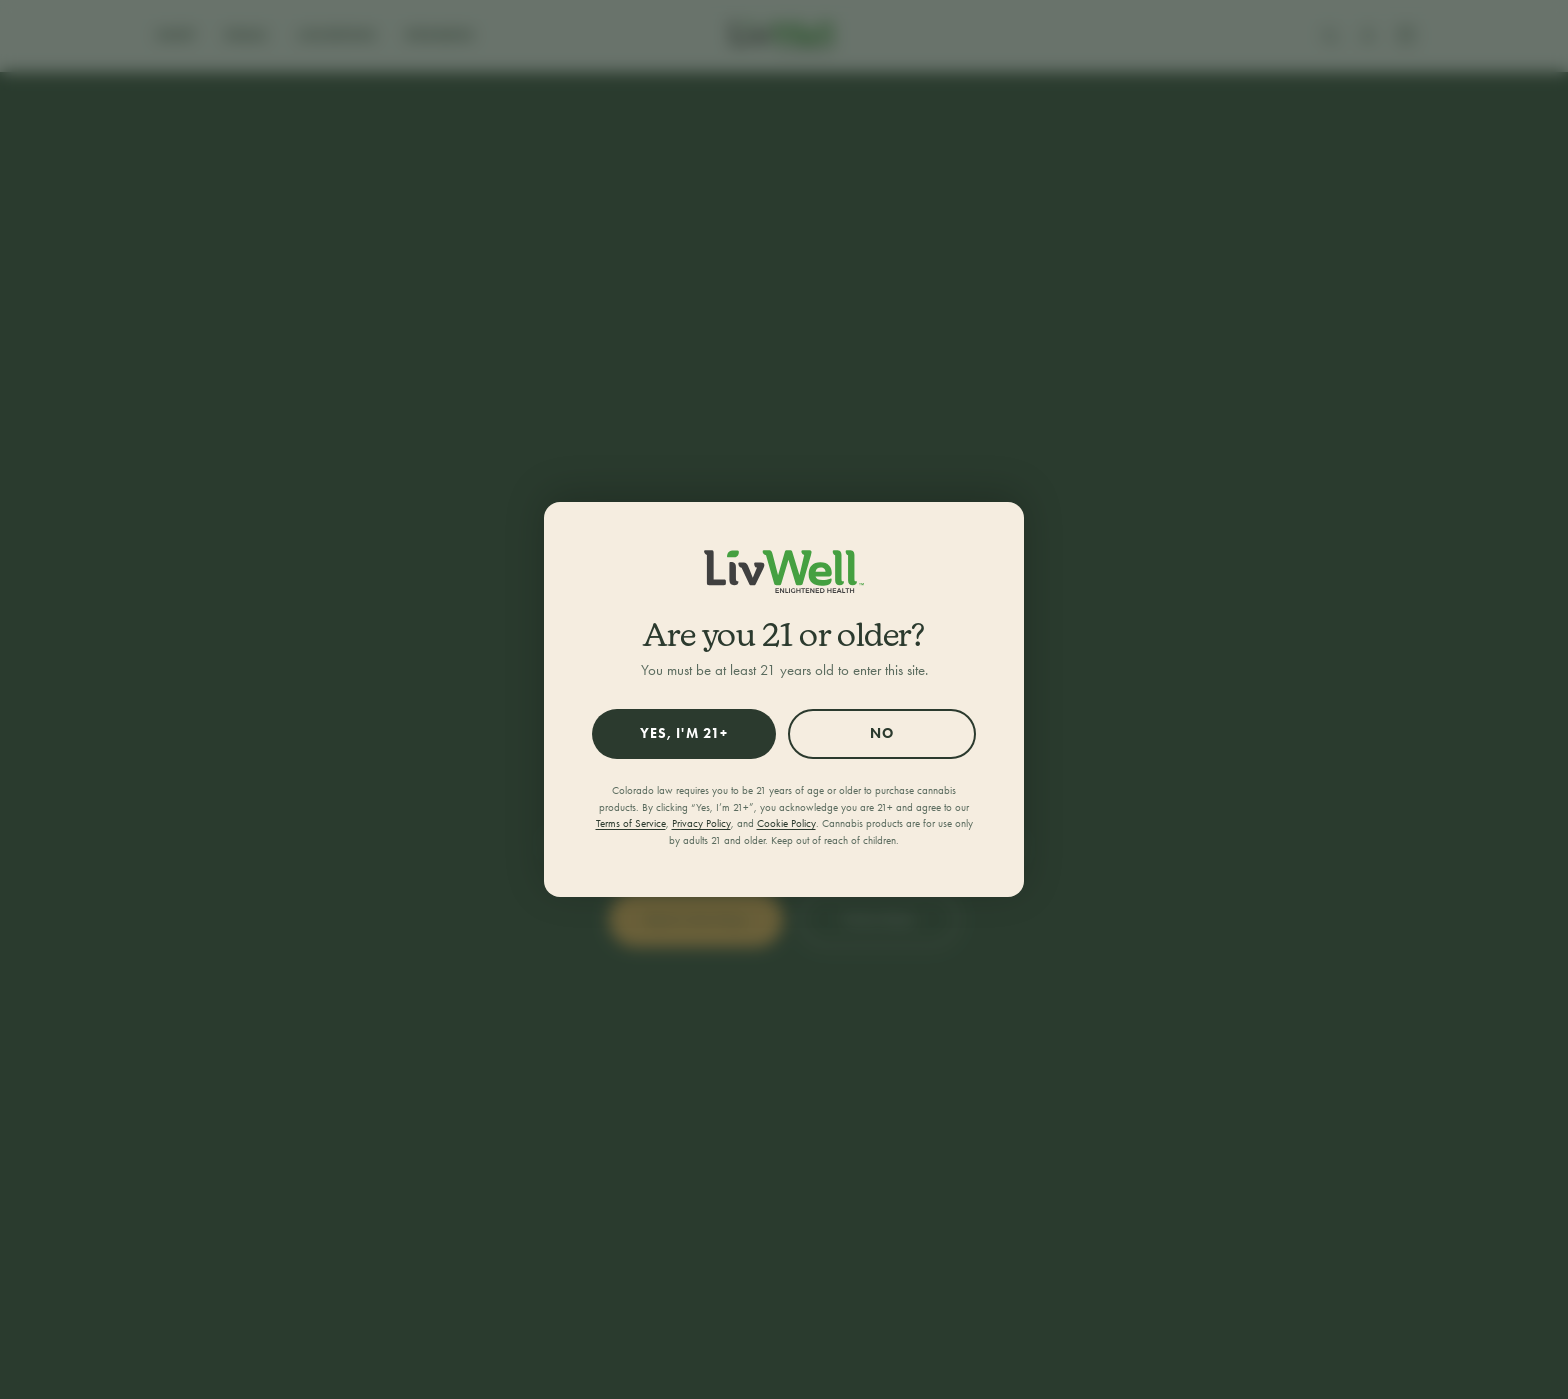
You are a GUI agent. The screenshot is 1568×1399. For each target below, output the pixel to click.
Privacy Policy (701, 823)
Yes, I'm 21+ (684, 733)
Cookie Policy (786, 823)
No (882, 733)
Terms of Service (631, 823)
